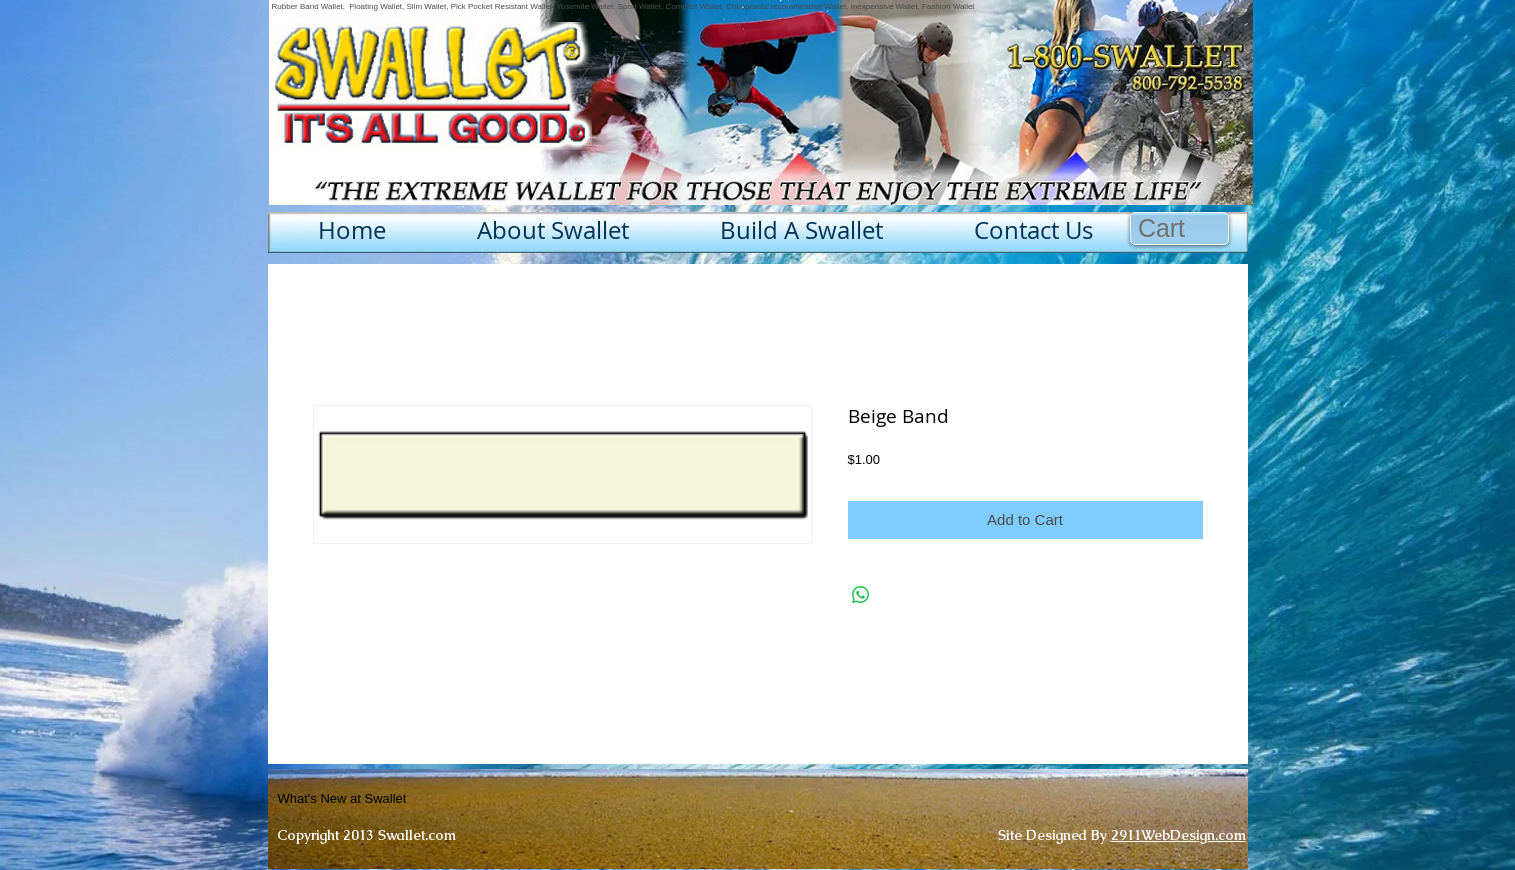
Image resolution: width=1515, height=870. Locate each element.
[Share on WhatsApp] (861, 595)
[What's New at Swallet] (391, 799)
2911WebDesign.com (1178, 835)
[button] (1180, 228)
